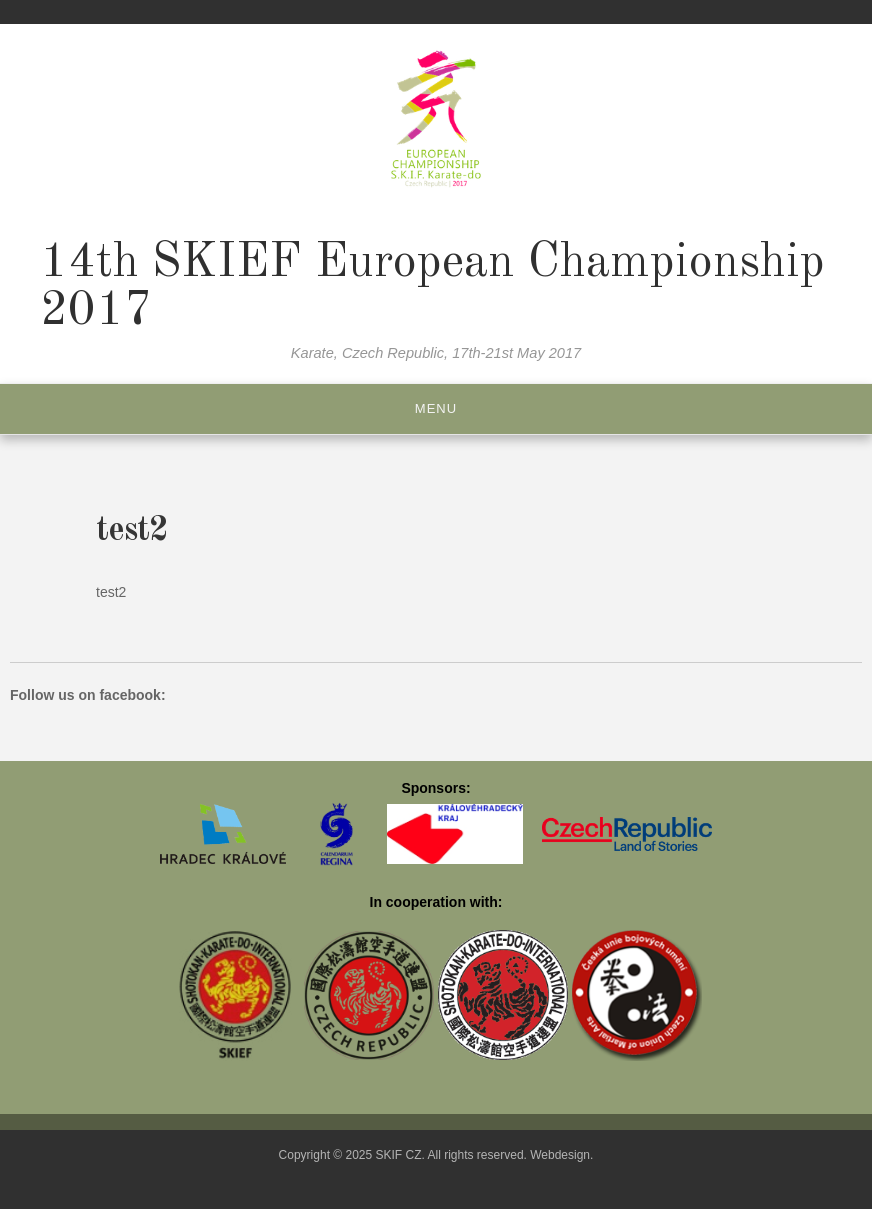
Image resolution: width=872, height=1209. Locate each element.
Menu (436, 408)
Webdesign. (561, 1155)
